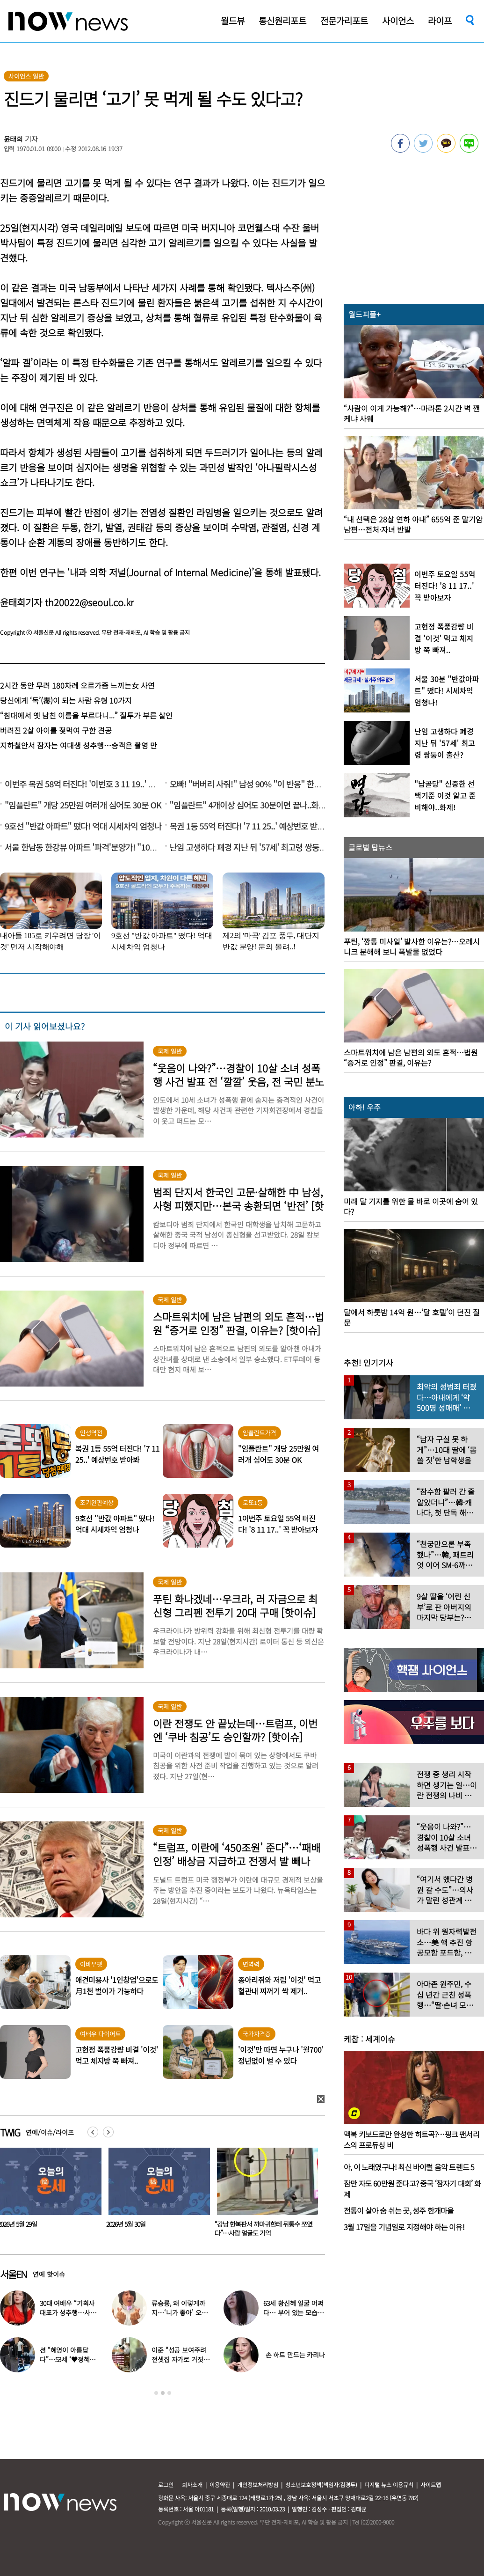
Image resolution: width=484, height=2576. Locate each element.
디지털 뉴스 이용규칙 (388, 2484)
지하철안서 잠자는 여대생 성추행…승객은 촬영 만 (78, 745)
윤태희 (13, 139)
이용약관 (219, 2484)
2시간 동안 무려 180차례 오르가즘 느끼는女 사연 (77, 685)
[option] (155, 2195)
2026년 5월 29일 (125, 2224)
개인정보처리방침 (257, 2484)
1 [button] (156, 2393)
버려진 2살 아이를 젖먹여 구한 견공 (56, 730)
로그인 (165, 2484)
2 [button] (163, 2393)
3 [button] (169, 2393)
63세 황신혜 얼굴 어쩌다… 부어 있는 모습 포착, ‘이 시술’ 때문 (293, 2312)
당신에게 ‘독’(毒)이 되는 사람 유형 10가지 (66, 700)
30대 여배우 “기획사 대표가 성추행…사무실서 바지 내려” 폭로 (68, 2312)
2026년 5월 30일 (234, 2224)
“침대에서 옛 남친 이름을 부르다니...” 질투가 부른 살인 (86, 715)
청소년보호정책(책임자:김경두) (321, 2484)
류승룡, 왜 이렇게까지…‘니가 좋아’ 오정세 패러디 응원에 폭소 (181, 2312)
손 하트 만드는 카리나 (295, 2354)
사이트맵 (430, 2484)
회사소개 (192, 2484)
